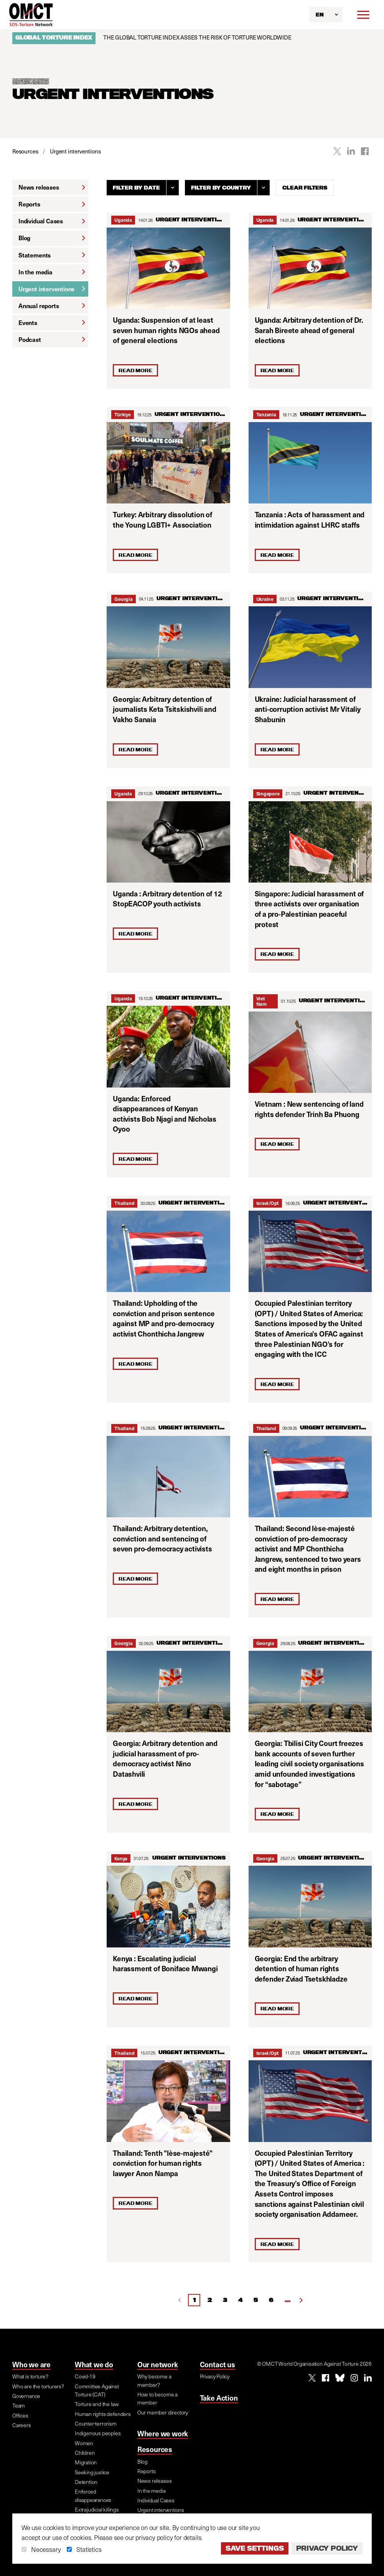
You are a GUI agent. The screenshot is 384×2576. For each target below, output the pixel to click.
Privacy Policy (327, 2548)
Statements (51, 255)
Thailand (124, 1202)
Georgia (123, 598)
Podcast (51, 339)
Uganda (123, 219)
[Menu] (363, 14)
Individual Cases (51, 220)
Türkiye (122, 414)
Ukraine (265, 598)
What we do (94, 2364)
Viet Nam (261, 1001)
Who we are (31, 2364)
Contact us (217, 2364)
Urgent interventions (51, 288)
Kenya (120, 1858)
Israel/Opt (267, 1202)
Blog (51, 237)
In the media (51, 271)
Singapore (268, 793)
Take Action (219, 2397)
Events (51, 322)
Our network (157, 2364)
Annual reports (51, 305)
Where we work (162, 2433)
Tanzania (266, 414)
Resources (154, 2449)
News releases (51, 187)
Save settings (255, 2548)
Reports (51, 204)
